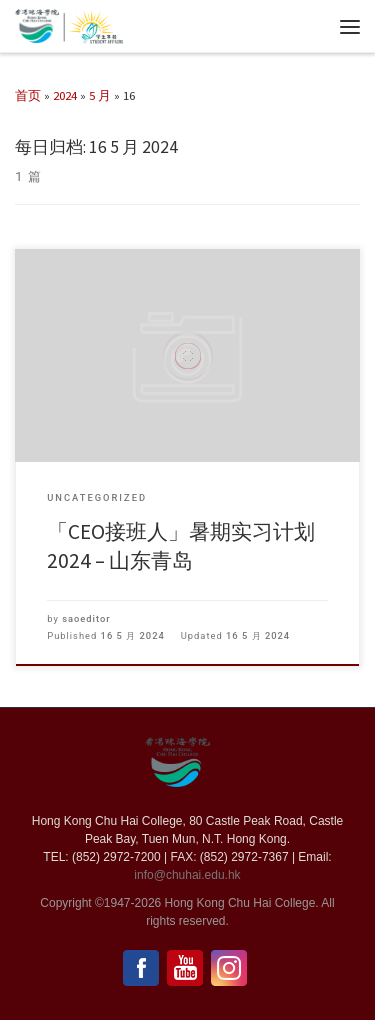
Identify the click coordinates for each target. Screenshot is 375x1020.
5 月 (100, 95)
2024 (65, 95)
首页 (28, 95)
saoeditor (86, 618)
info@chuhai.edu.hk (187, 875)
